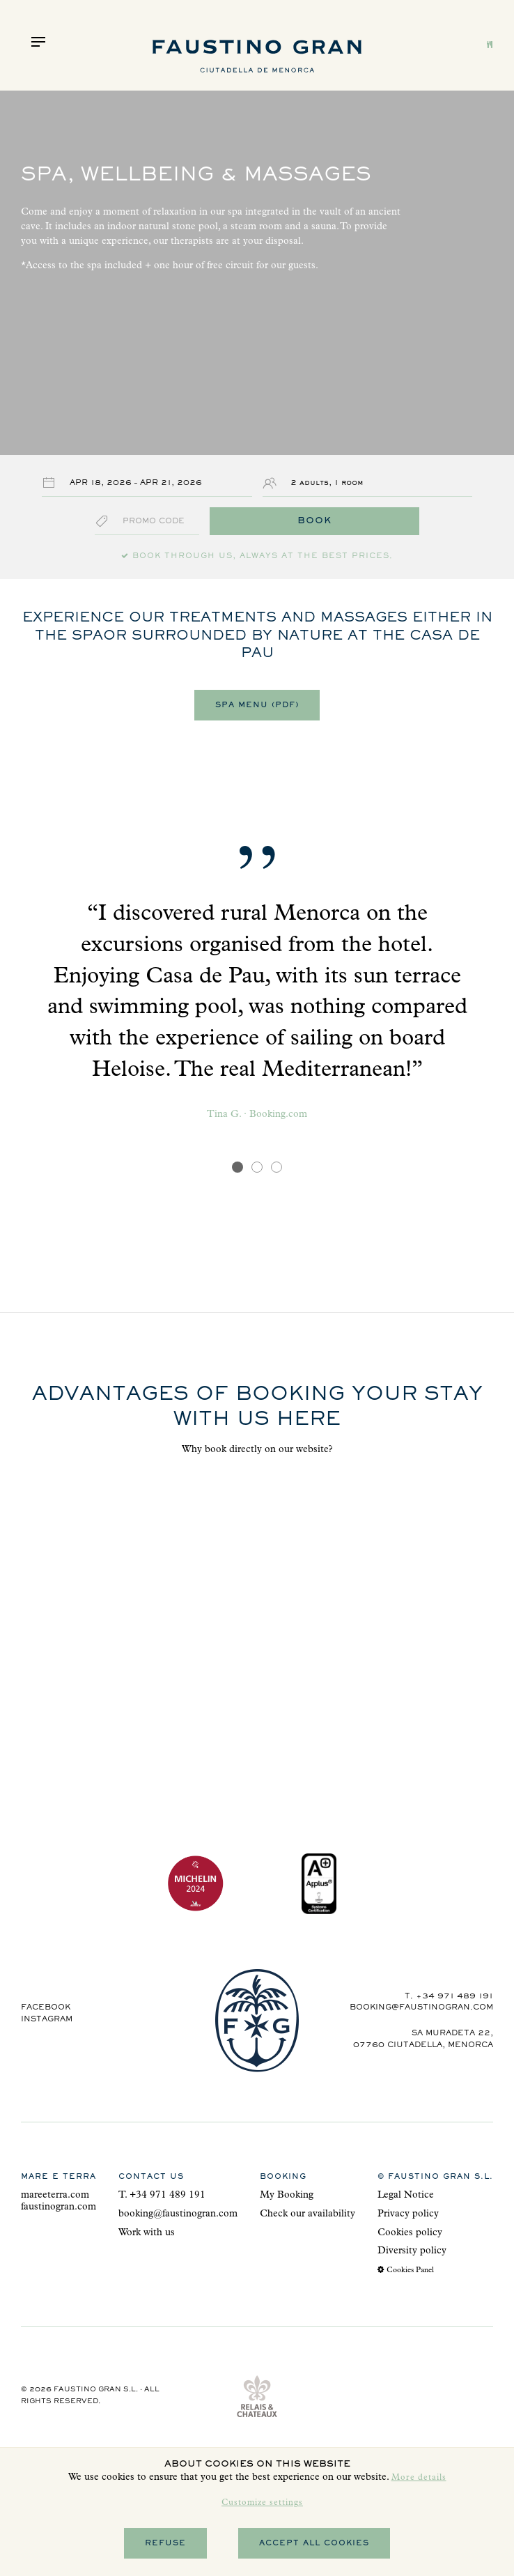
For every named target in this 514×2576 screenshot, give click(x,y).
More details (418, 2478)
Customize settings (262, 2503)
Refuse (165, 2543)
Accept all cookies (314, 2543)
